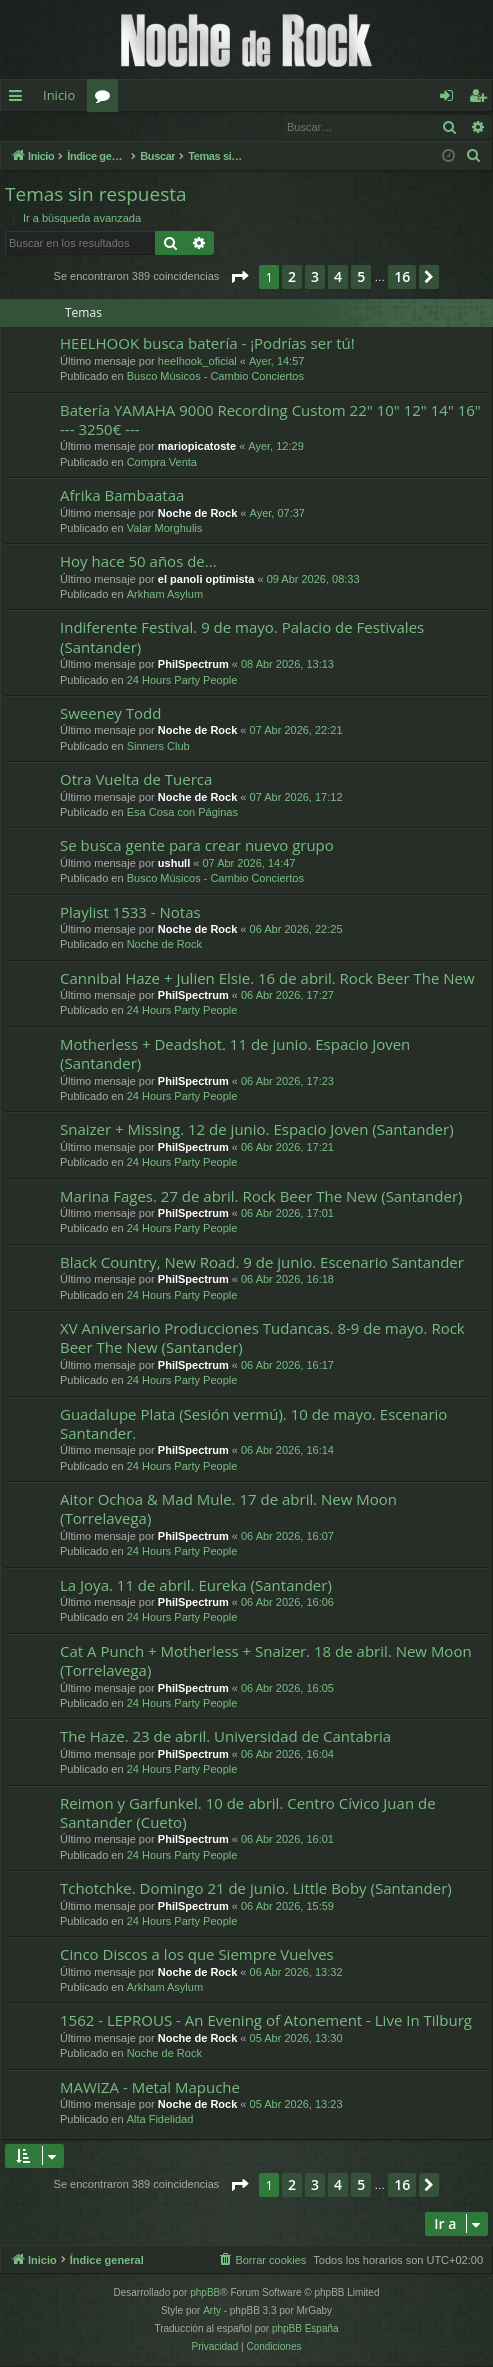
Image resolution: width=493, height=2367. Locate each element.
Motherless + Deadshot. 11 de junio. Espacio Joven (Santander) (235, 1054)
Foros (106, 99)
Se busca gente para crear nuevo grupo (197, 846)
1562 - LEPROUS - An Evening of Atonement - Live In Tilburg (266, 2021)
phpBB (205, 2293)
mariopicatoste (197, 447)
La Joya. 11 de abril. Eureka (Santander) (196, 1586)
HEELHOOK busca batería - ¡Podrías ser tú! (207, 344)
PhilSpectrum (193, 665)
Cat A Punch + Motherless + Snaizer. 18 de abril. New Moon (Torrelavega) (266, 1661)
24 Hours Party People (182, 681)
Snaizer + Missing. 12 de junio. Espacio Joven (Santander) (257, 1130)
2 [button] (292, 277)
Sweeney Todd (110, 714)
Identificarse (52, 126)
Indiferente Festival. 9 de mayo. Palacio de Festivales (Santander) (242, 637)
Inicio (59, 95)
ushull (174, 864)
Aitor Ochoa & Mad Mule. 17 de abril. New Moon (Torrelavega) (228, 1509)
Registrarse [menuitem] (482, 99)
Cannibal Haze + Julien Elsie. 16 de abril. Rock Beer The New (267, 979)
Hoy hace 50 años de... (138, 562)
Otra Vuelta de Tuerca (136, 780)
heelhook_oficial (197, 362)
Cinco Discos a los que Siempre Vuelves (197, 1955)
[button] (239, 278)
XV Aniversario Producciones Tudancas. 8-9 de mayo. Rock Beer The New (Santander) (262, 1338)
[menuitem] (474, 157)
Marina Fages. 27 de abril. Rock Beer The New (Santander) (261, 1197)
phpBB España (305, 2329)
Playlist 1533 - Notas (130, 913)
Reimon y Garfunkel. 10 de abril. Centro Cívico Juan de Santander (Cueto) (248, 1813)
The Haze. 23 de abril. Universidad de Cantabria (225, 1737)
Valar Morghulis (165, 529)
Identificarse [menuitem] (451, 99)
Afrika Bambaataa (122, 496)
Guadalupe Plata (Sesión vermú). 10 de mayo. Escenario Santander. (253, 1424)
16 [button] (402, 277)
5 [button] (361, 277)
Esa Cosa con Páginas (182, 813)
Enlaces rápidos (19, 99)
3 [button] (315, 277)
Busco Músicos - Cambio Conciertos (215, 377)
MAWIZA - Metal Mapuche (150, 2088)
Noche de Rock (197, 514)
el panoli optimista (206, 580)
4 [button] (338, 277)
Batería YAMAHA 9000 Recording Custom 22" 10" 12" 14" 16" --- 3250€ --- (270, 420)
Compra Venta (162, 463)
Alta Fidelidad (160, 2120)
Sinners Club (158, 747)
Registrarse (147, 126)
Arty (212, 2311)
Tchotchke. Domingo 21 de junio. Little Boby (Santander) (256, 1889)
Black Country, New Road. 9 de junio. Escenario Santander (262, 1263)
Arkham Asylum (165, 595)
